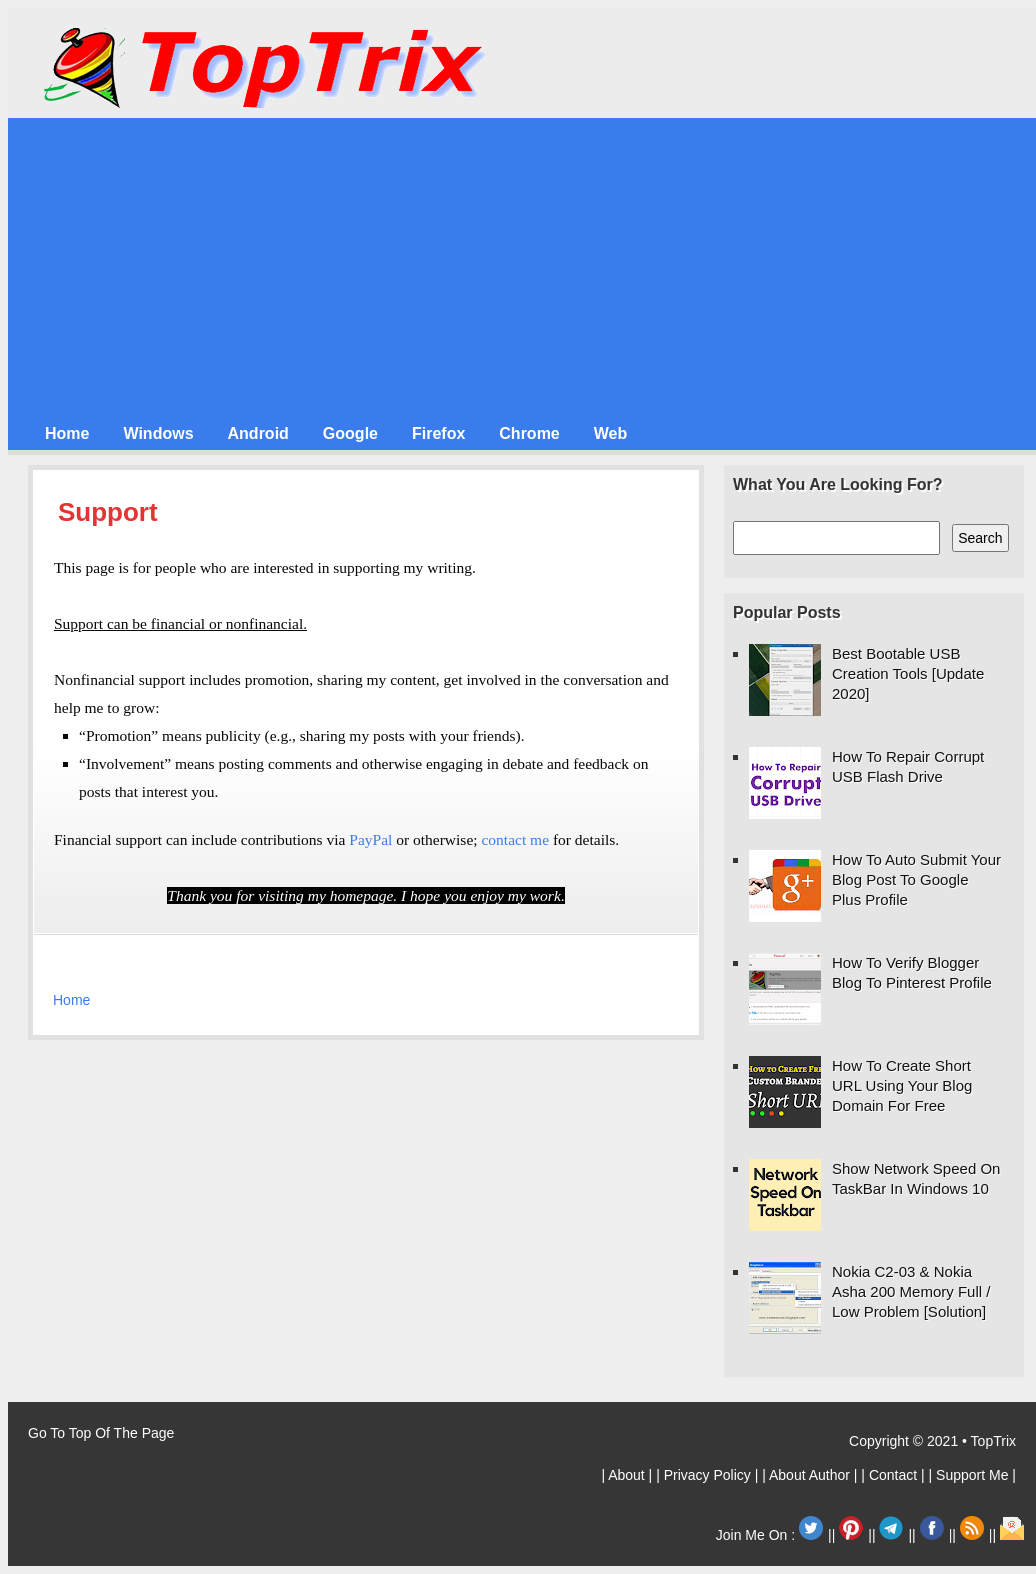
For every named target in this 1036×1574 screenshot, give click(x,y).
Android (258, 433)
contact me (515, 839)
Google (350, 433)
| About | (628, 1475)
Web (610, 433)
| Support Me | (972, 1475)
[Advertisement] (526, 268)
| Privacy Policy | (709, 1475)
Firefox (438, 433)
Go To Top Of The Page (101, 1433)
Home (67, 433)
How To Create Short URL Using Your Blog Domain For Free (902, 1085)
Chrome (529, 433)
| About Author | (811, 1475)
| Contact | (894, 1475)
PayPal (370, 839)
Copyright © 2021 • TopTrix (932, 1441)
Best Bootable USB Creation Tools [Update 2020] (908, 673)
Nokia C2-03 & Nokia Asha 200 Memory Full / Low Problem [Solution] (911, 1291)
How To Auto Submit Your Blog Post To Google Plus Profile (916, 879)
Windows (158, 433)
